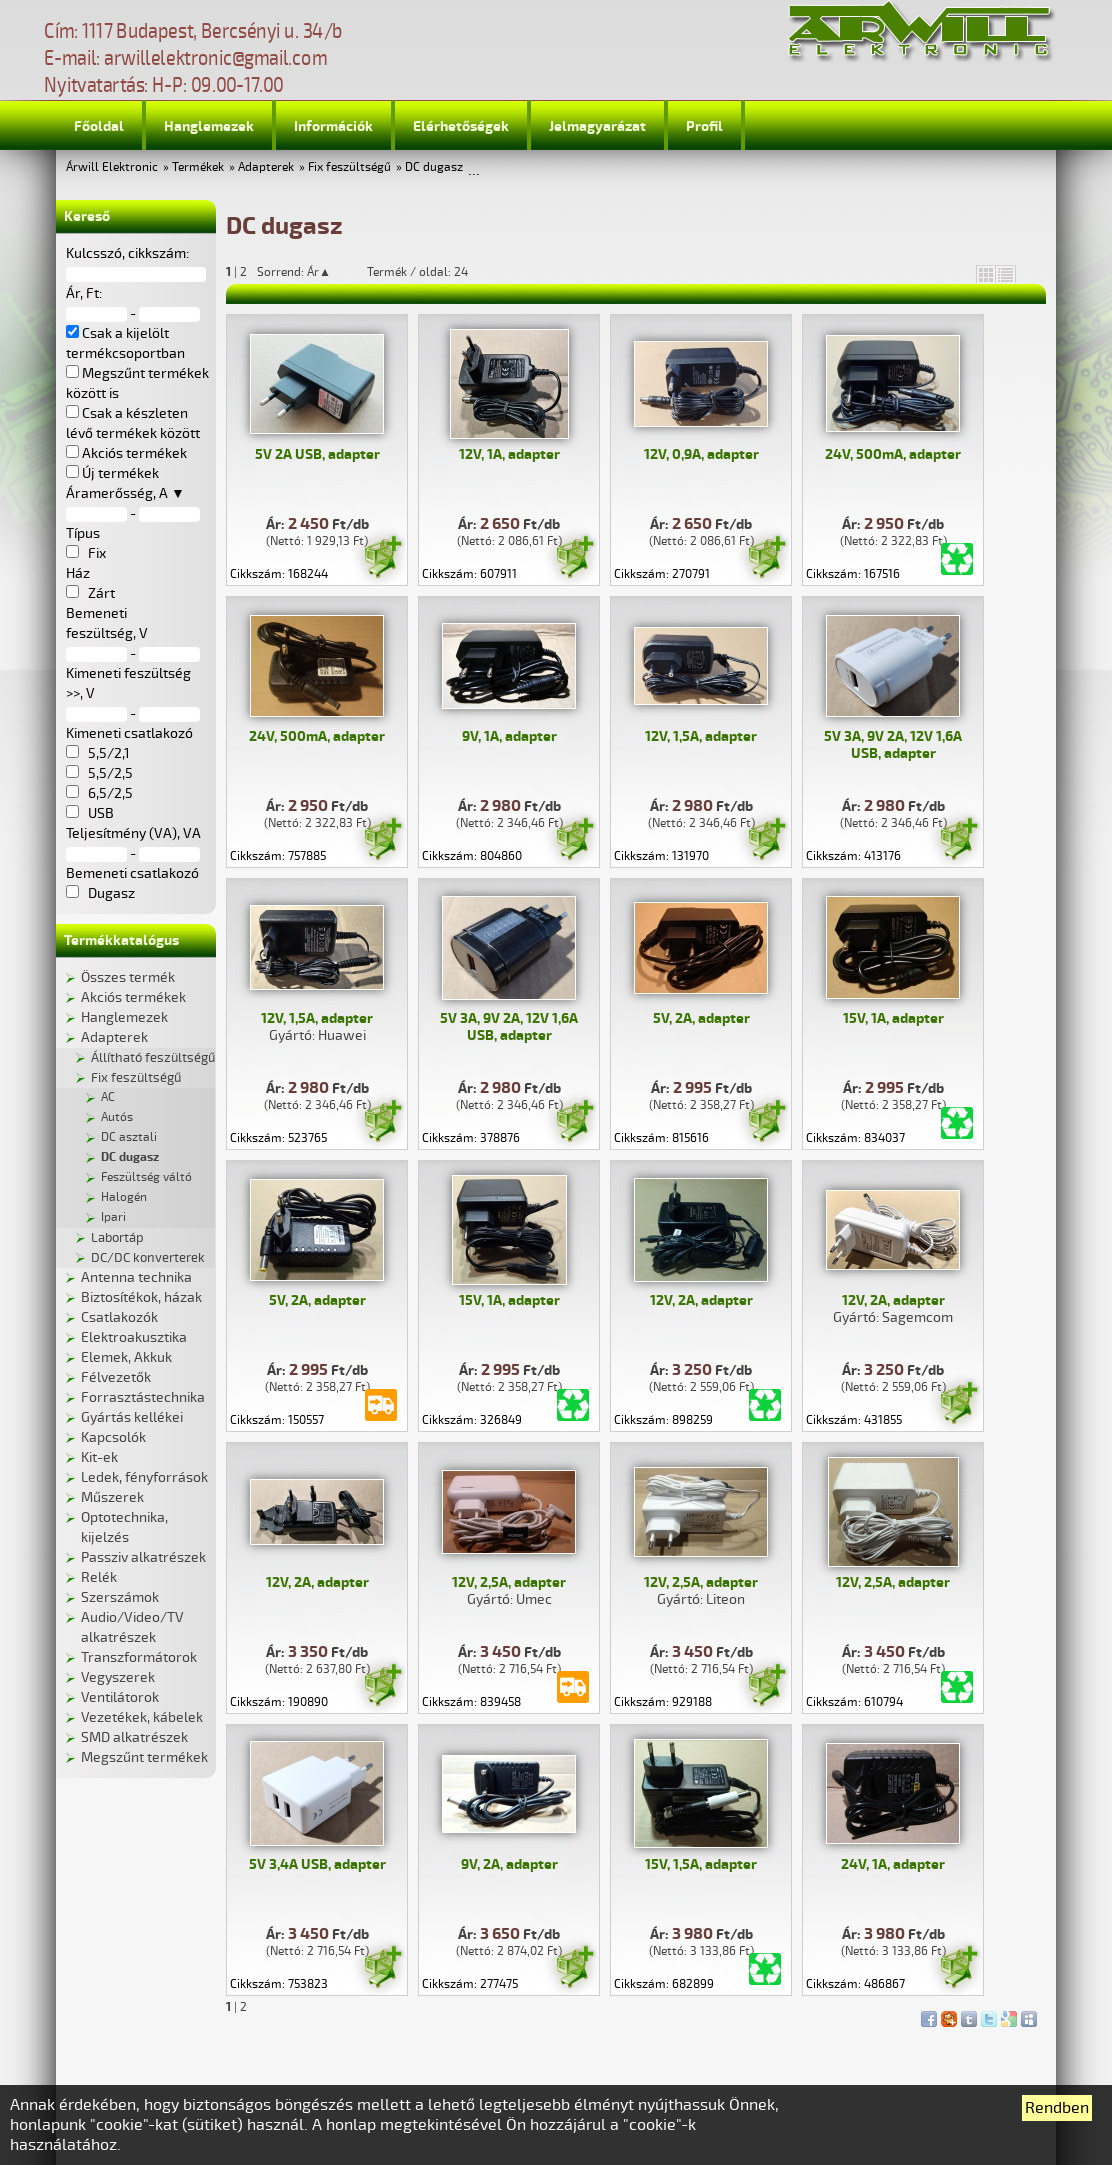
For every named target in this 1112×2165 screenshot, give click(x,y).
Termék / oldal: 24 (417, 272)
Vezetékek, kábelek (142, 1717)
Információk (333, 126)
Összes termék (128, 977)
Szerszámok (120, 1597)
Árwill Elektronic (112, 167)
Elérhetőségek (461, 126)
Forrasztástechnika (143, 1397)
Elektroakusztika (134, 1337)
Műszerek (112, 1497)
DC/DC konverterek (148, 1258)
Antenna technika (136, 1277)
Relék (99, 1577)
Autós (117, 1117)
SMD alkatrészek (134, 1737)
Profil (704, 126)
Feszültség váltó (146, 1177)
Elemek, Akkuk (126, 1357)
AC (108, 1097)
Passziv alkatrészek (143, 1557)
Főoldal (99, 126)
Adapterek (266, 167)
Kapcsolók (113, 1437)
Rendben (1057, 2108)
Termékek (198, 167)
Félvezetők (116, 1377)
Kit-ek (99, 1457)
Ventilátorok (120, 1697)
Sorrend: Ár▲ (307, 272)
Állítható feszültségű (153, 1058)
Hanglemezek (209, 126)
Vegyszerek (118, 1677)
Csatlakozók (119, 1317)
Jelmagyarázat (597, 126)
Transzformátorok (139, 1657)
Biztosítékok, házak (141, 1297)
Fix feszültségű (349, 167)
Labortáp (117, 1238)
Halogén (124, 1197)
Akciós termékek (133, 997)
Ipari (113, 1217)
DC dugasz (434, 167)
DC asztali (129, 1137)
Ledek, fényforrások (144, 1477)
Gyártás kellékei (132, 1417)
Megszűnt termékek (144, 1757)
